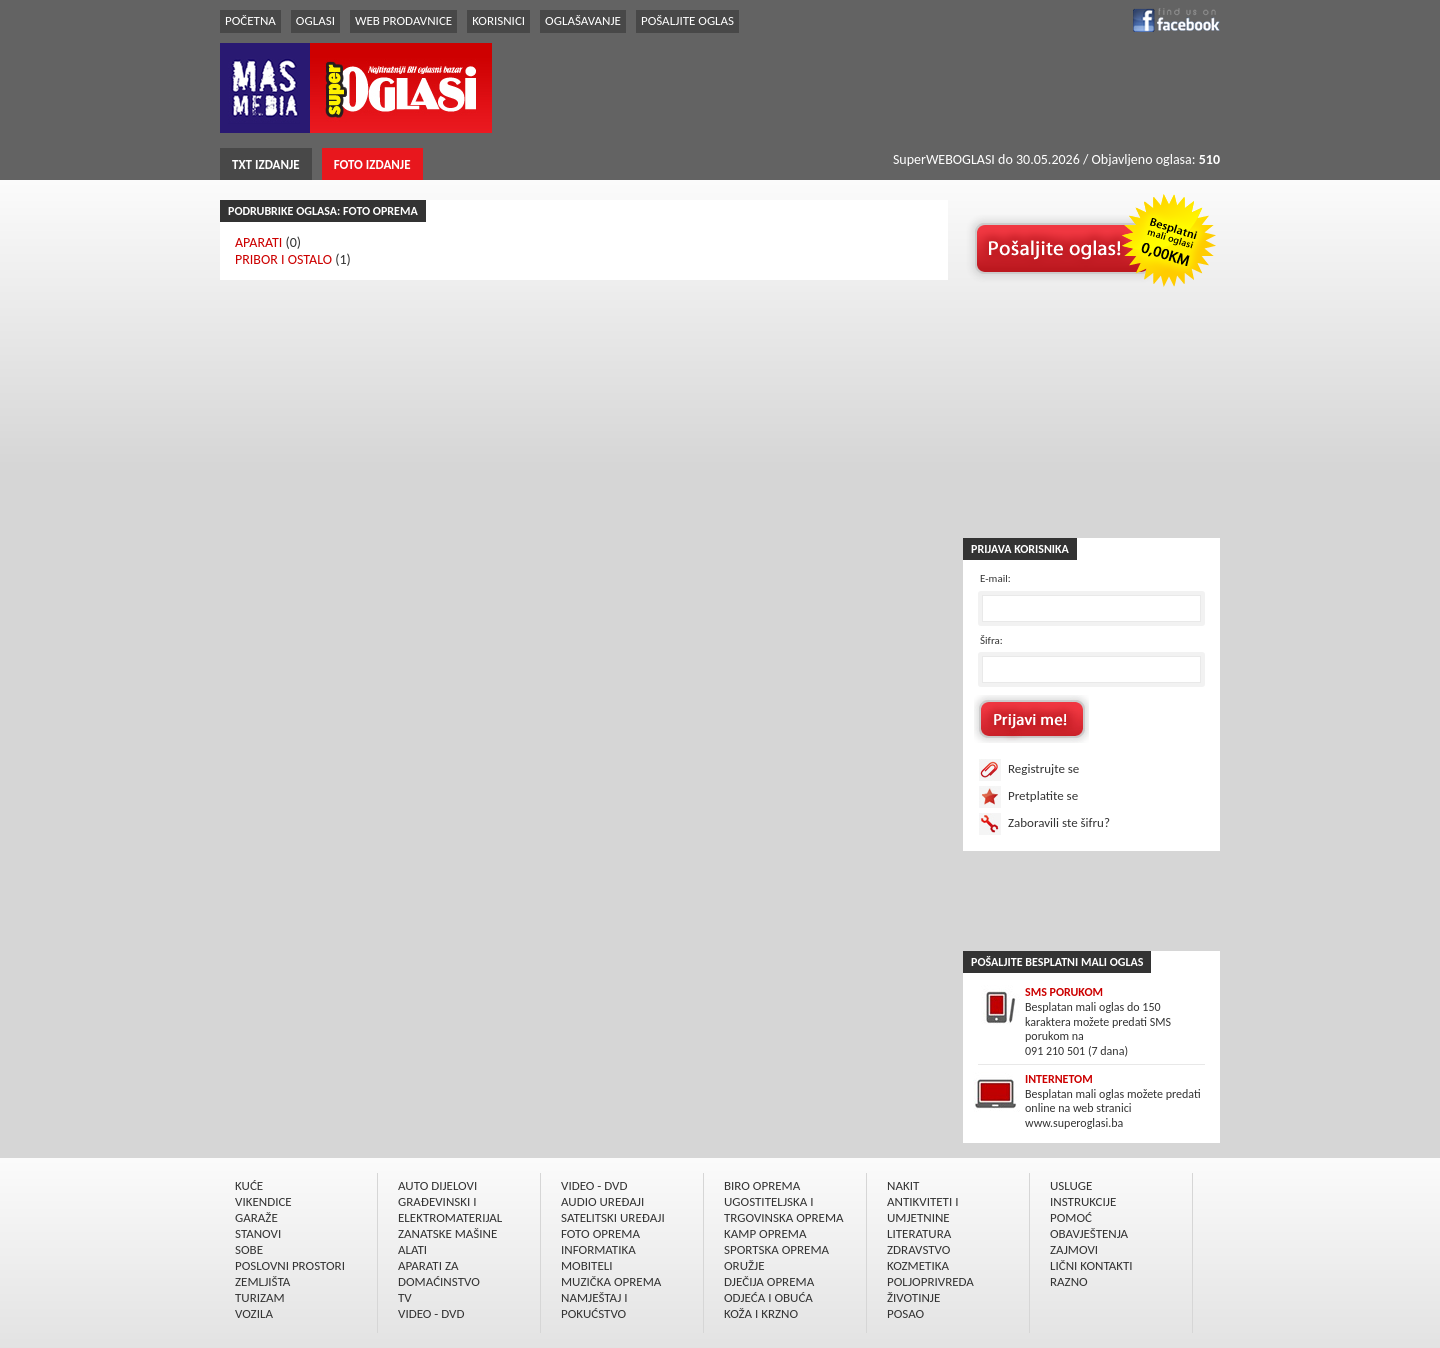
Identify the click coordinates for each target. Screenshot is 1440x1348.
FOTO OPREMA (600, 1233)
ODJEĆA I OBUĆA (768, 1297)
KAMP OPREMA (765, 1233)
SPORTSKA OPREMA (776, 1249)
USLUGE (1071, 1185)
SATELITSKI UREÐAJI (613, 1217)
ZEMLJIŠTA (262, 1281)
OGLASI (315, 20)
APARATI (258, 242)
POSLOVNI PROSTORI (290, 1265)
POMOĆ (1071, 1217)
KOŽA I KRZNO (761, 1313)
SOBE (249, 1249)
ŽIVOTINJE (913, 1297)
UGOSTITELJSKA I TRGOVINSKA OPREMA (784, 1209)
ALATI (412, 1249)
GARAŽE (256, 1217)
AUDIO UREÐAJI (602, 1201)
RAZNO (1069, 1281)
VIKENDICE (263, 1201)
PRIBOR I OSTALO (283, 259)
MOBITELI (587, 1265)
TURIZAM (260, 1297)
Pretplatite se (1043, 795)
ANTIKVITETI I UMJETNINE (922, 1209)
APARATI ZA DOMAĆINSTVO (439, 1273)
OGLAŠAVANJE (583, 20)
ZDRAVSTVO (918, 1249)
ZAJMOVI (1074, 1249)
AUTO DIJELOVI (437, 1185)
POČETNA (250, 20)
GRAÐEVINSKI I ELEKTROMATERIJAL (450, 1209)
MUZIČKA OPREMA (611, 1281)
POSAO (905, 1313)
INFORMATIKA (598, 1249)
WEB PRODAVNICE (403, 20)
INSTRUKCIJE (1083, 1201)
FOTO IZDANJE (372, 164)
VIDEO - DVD (431, 1313)
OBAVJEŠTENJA (1089, 1233)
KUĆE (249, 1185)
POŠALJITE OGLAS (687, 20)
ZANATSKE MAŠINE (447, 1233)
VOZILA (254, 1313)
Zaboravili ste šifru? (1059, 822)
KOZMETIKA (918, 1265)
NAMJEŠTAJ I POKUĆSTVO (594, 1305)
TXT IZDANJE (266, 164)
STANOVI (258, 1233)
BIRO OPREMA (762, 1185)
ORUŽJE (744, 1265)
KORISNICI (498, 20)
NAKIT (903, 1185)
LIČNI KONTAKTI (1091, 1265)
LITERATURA (919, 1233)
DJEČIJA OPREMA (769, 1281)
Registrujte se (1043, 768)
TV (405, 1297)
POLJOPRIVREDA (930, 1281)
